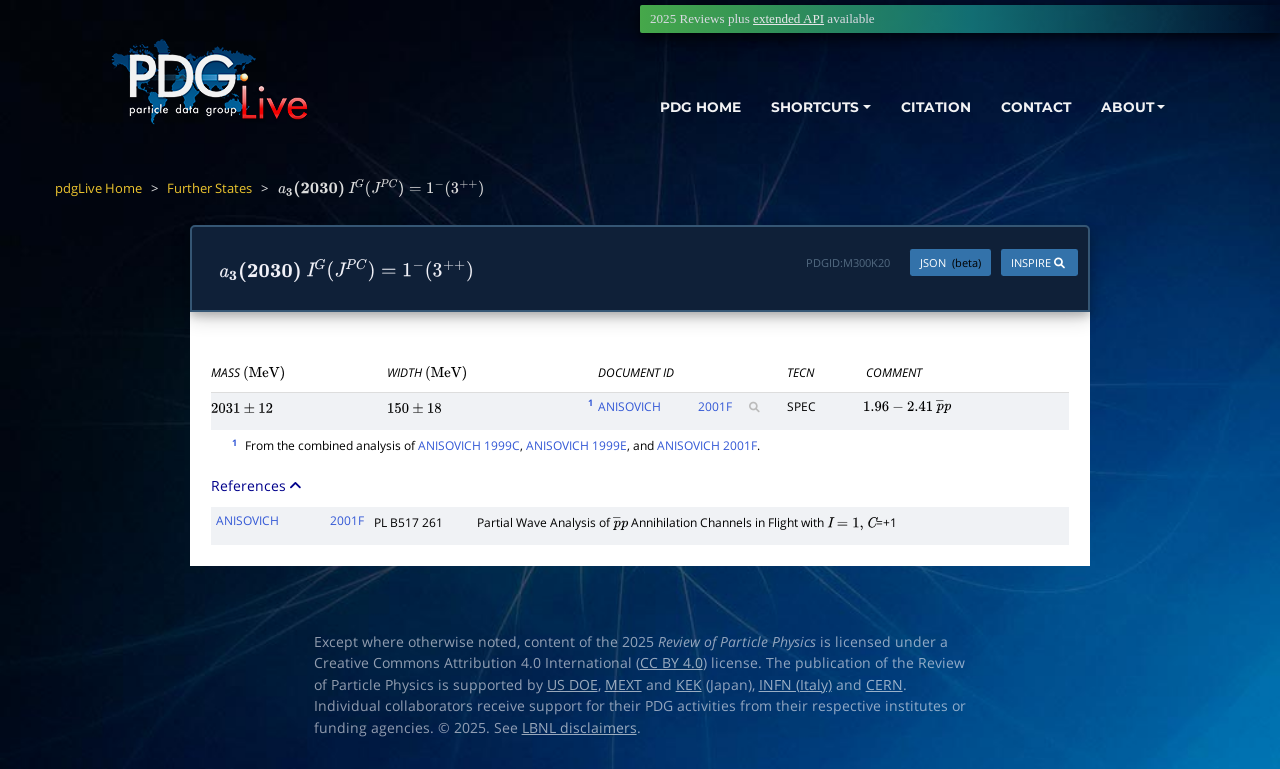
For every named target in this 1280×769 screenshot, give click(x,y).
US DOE (572, 685)
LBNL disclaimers (579, 728)
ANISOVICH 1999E (576, 445)
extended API (788, 18)
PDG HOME (676, 107)
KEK (689, 685)
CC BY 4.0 (671, 663)
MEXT (623, 685)
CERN (884, 685)
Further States (209, 188)
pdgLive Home (98, 188)
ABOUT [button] (1125, 107)
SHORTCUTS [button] (798, 107)
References (258, 485)
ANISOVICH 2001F (707, 445)
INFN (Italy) (795, 685)
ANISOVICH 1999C (469, 445)
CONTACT (1029, 107)
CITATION (925, 107)
